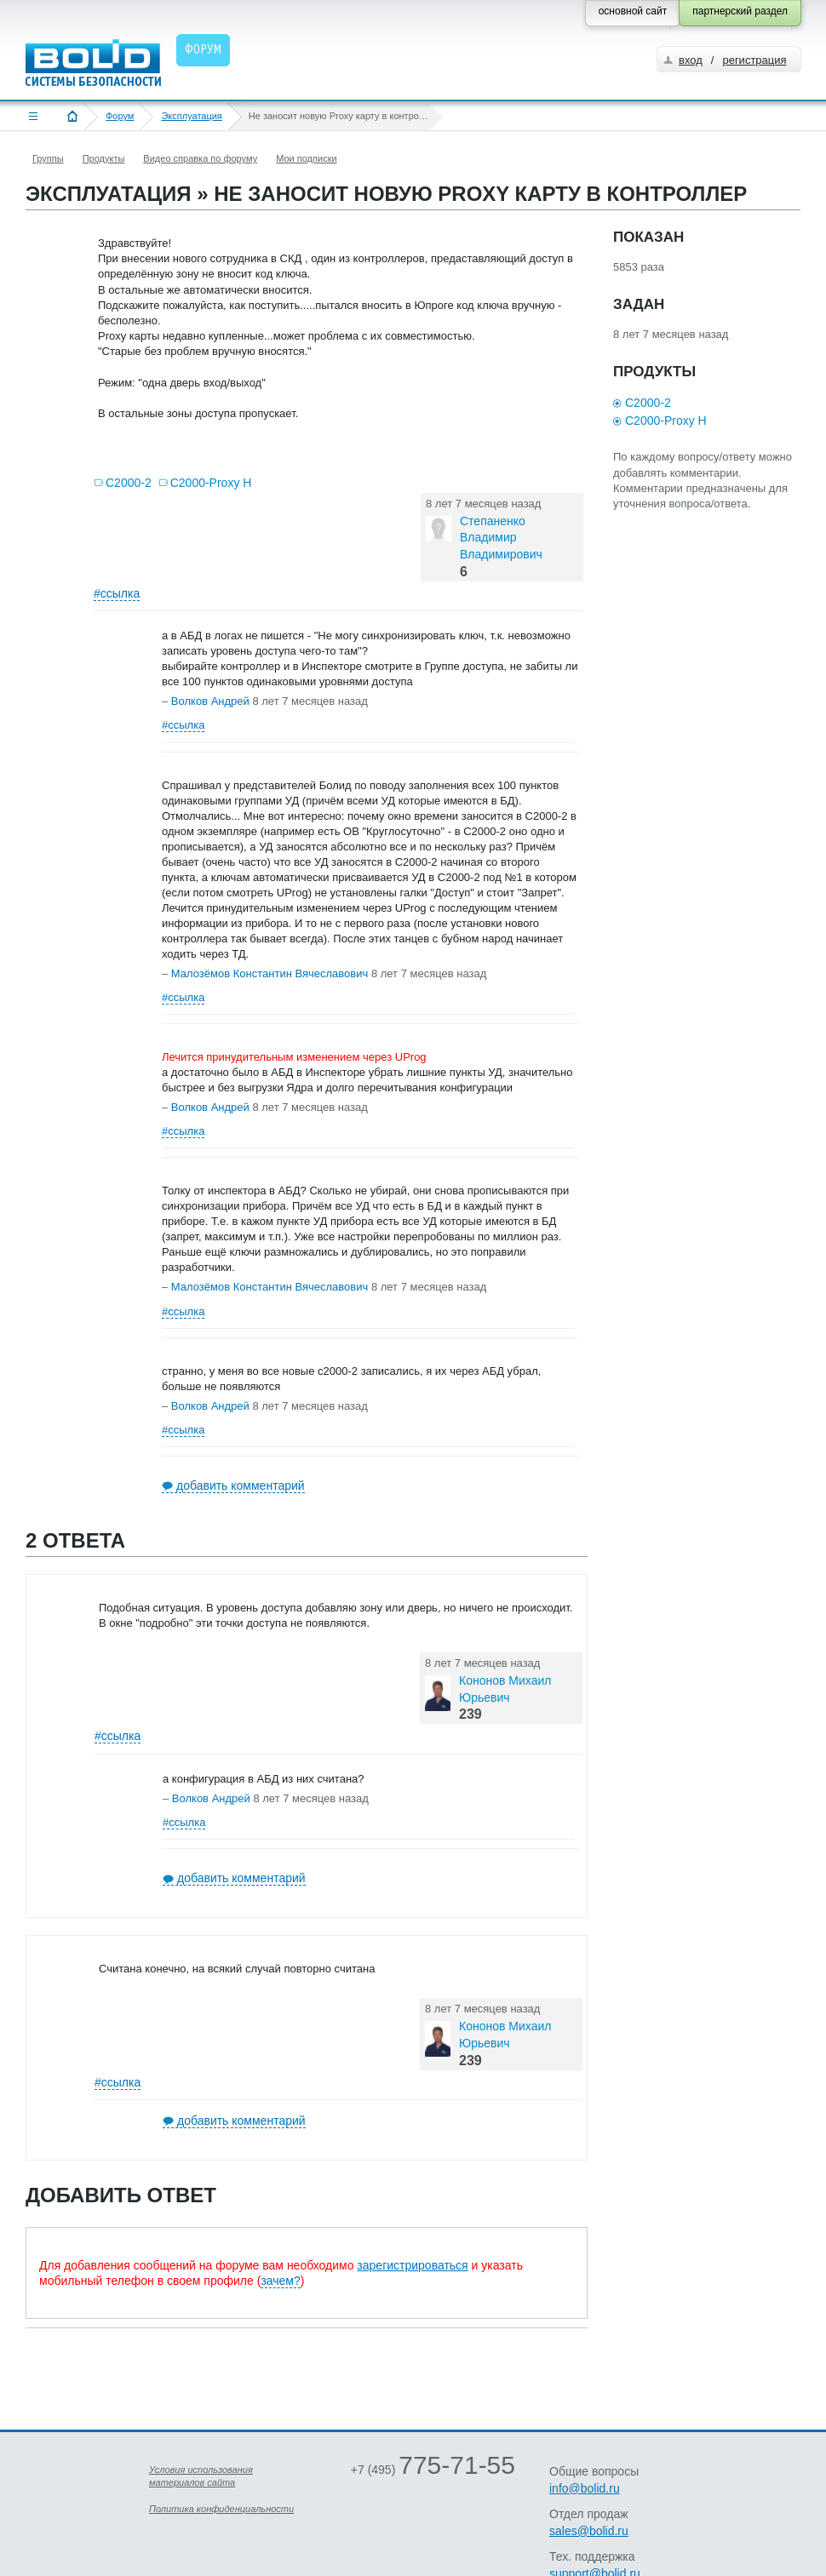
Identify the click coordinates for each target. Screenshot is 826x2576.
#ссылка (117, 593)
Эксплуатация (191, 116)
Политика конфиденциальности (221, 2509)
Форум (120, 116)
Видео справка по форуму (200, 158)
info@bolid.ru (584, 2488)
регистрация (754, 60)
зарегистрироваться (412, 2265)
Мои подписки (306, 158)
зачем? (280, 2280)
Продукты (104, 158)
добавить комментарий (240, 1485)
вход (691, 60)
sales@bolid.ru (588, 2531)
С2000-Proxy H (211, 482)
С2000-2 (129, 482)
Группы (48, 158)
